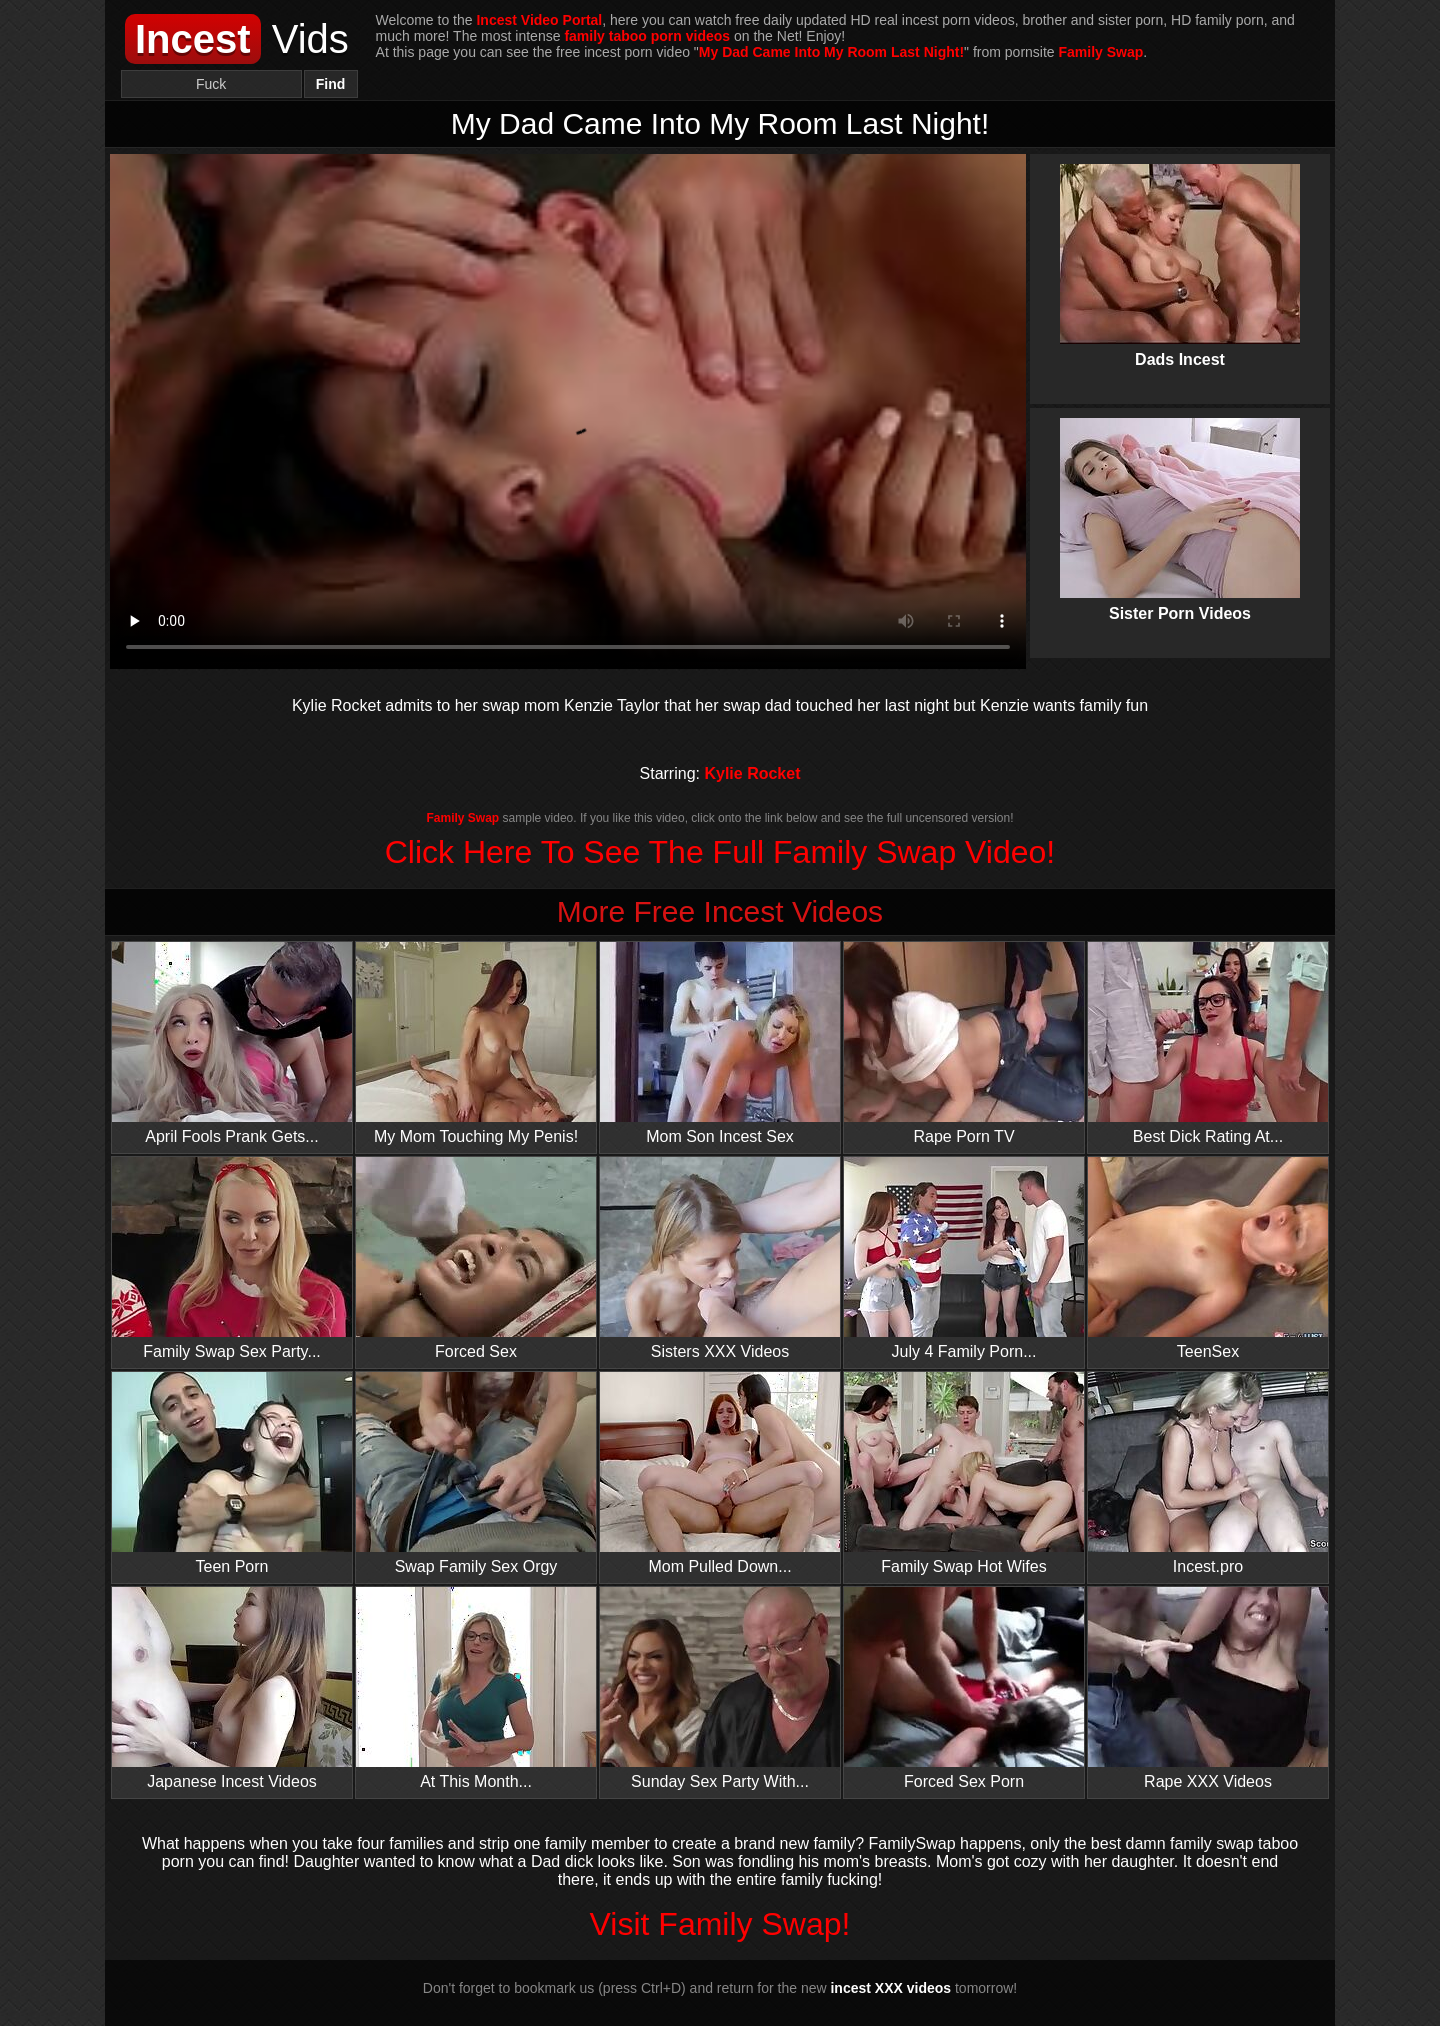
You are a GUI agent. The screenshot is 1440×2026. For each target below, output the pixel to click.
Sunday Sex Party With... (720, 1688)
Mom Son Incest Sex (720, 1043)
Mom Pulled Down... (720, 1473)
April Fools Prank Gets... (232, 1043)
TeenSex (1208, 1258)
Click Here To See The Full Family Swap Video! (720, 852)
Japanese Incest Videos (232, 1688)
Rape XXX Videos (1208, 1688)
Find (331, 84)
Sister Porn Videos (1180, 503)
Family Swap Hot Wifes (964, 1473)
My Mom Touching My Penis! (476, 1043)
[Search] (211, 84)
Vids (237, 39)
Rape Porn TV (964, 1043)
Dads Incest (1180, 249)
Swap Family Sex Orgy (476, 1473)
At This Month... (476, 1688)
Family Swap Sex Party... (232, 1258)
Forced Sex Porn (964, 1688)
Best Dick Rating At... (1208, 1043)
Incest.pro (1208, 1473)
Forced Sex (476, 1258)
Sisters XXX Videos (720, 1258)
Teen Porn (232, 1473)
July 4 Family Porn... (964, 1258)
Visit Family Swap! (720, 1924)
